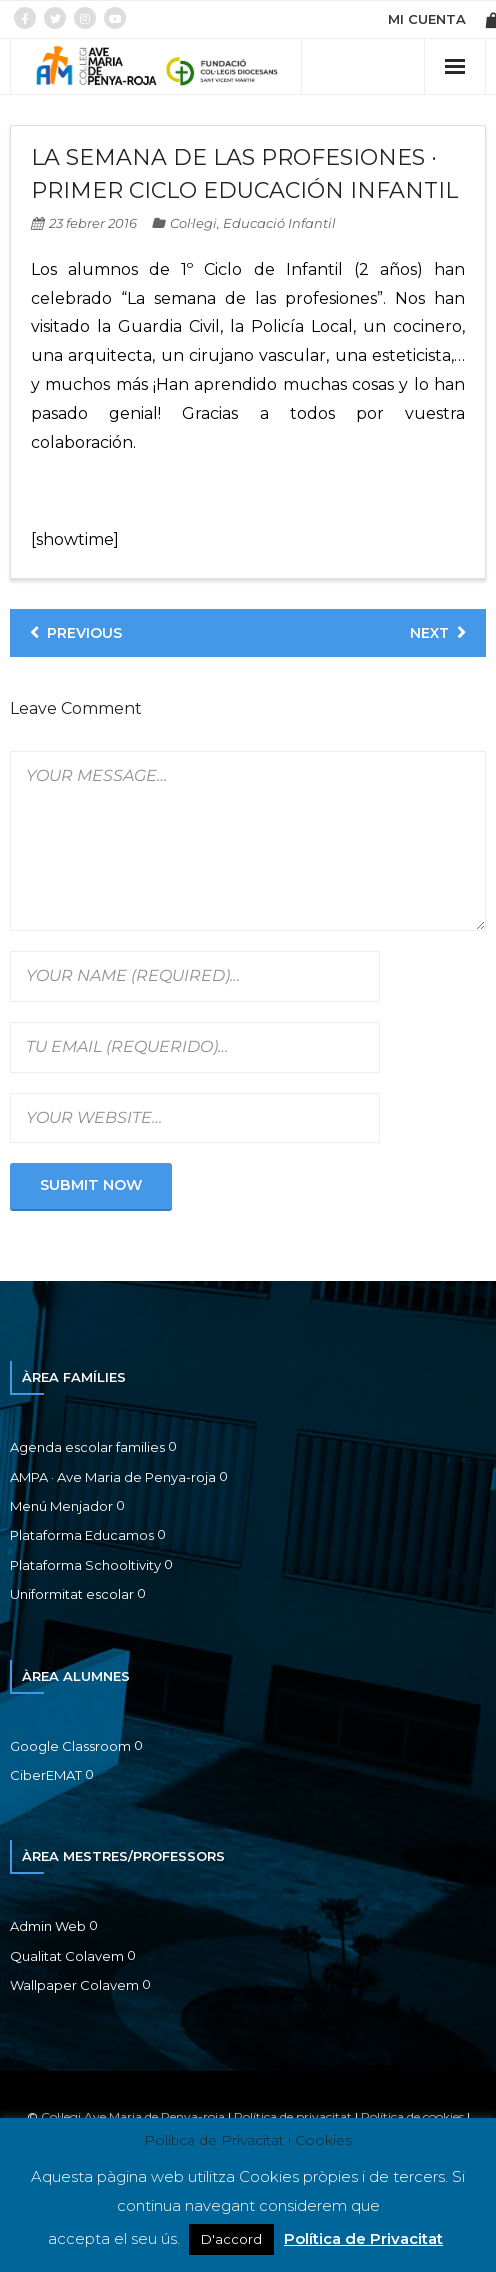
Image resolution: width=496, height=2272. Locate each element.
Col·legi (193, 223)
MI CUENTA (427, 19)
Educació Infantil (279, 223)
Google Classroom (70, 1746)
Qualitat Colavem (67, 1956)
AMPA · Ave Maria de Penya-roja (113, 1477)
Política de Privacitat (363, 2238)
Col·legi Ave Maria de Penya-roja (133, 2116)
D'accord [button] (231, 2239)
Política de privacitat (293, 2116)
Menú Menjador (61, 1506)
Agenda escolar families (87, 1447)
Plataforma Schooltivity (85, 1565)
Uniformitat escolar (72, 1594)
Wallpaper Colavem (74, 1985)
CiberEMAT (46, 1775)
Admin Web (48, 1926)
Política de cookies (412, 2116)
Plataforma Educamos (82, 1535)
